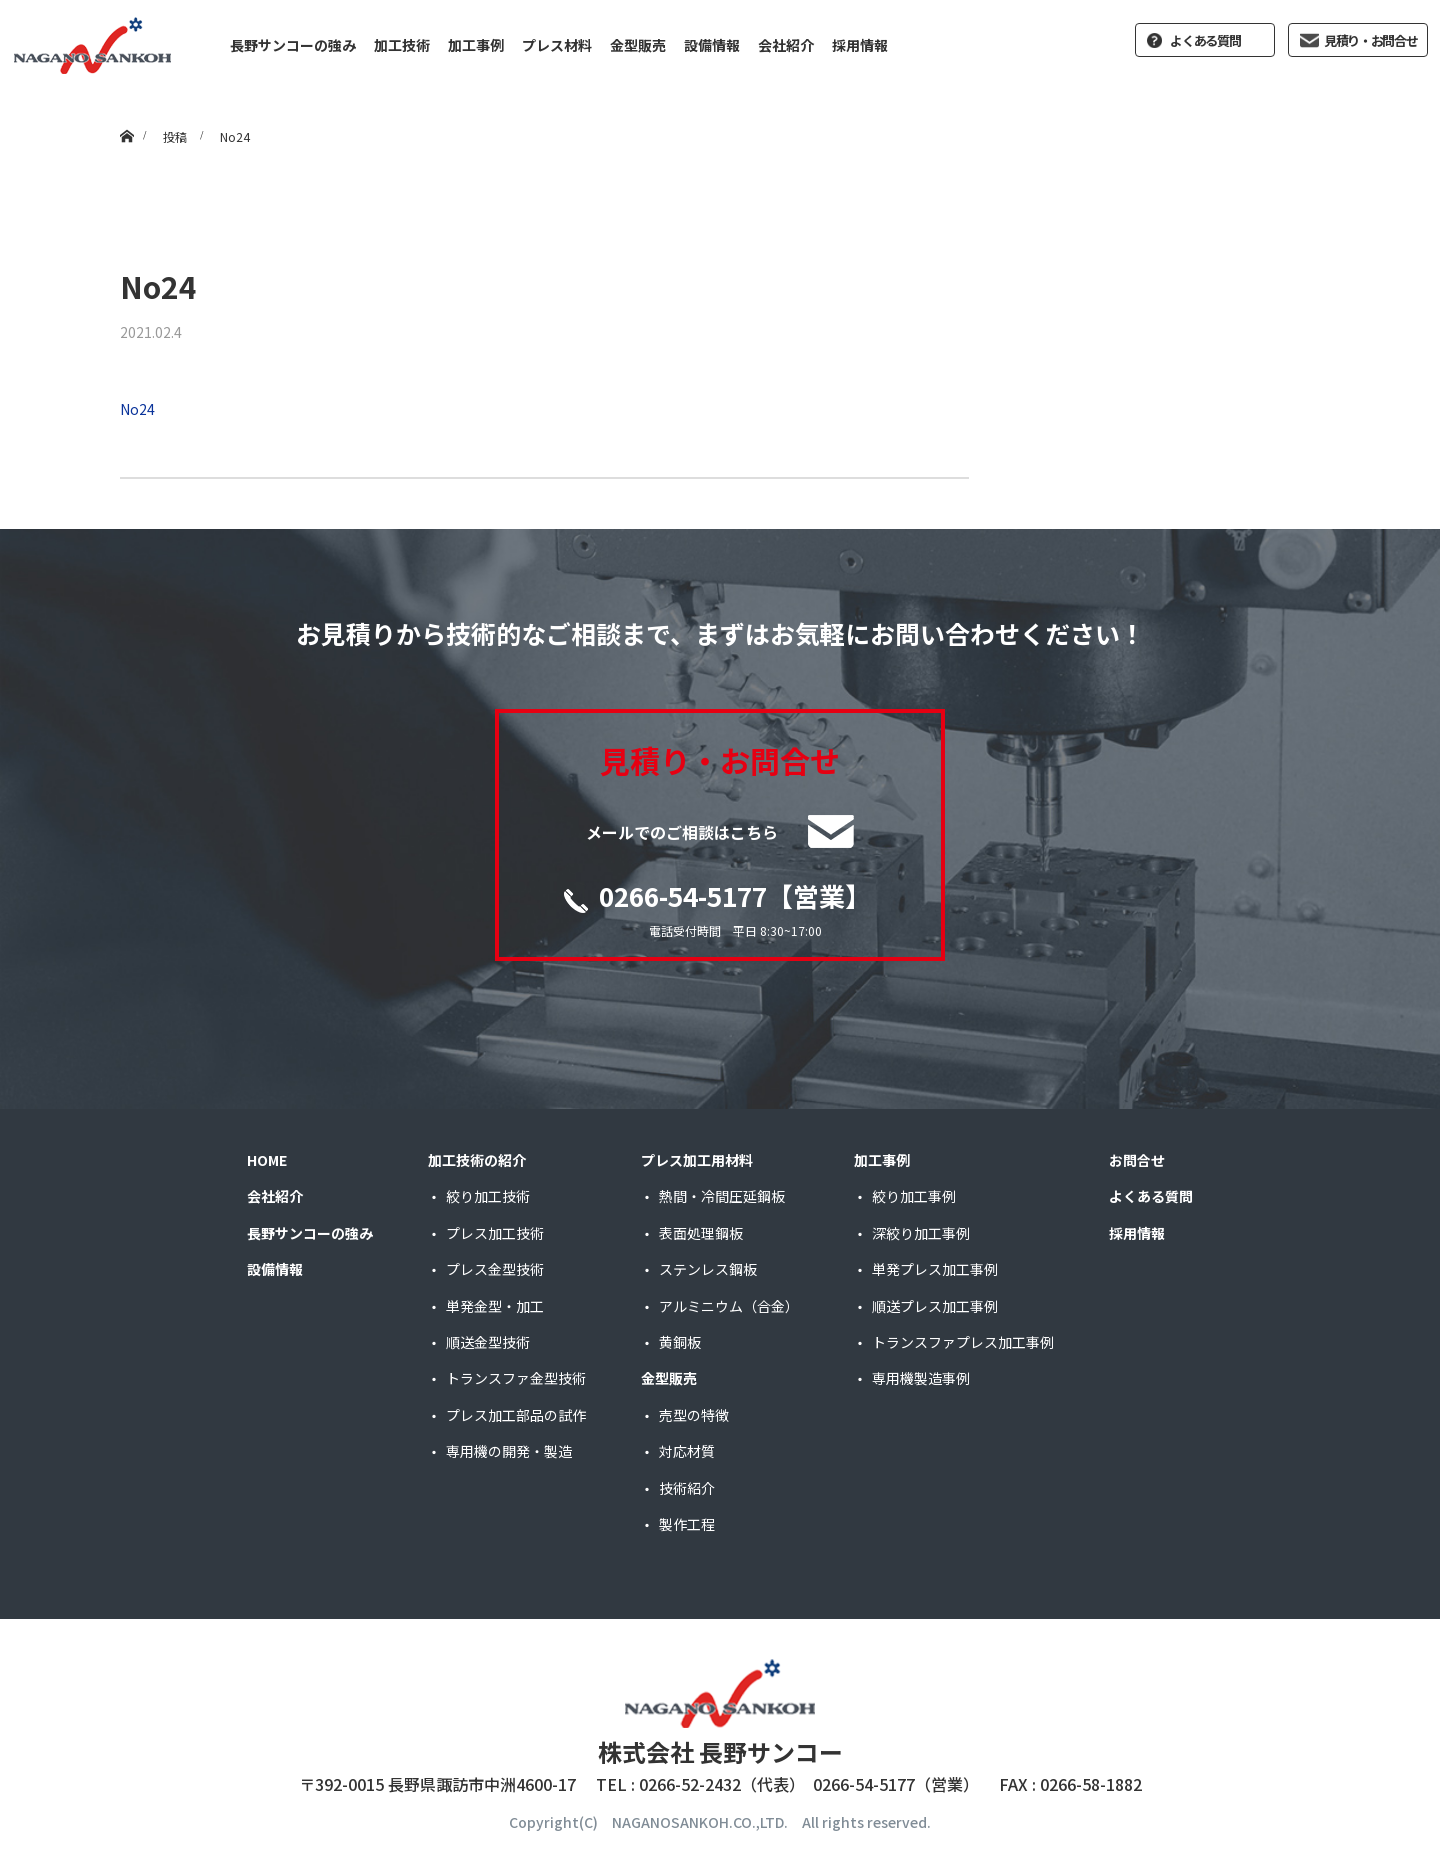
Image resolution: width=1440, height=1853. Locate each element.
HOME (267, 1160)
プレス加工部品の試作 (516, 1415)
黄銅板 (680, 1342)
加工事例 (476, 45)
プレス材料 (557, 45)
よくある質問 (1205, 40)
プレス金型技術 (495, 1269)
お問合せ (1137, 1160)
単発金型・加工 (495, 1306)
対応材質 (687, 1451)
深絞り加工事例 (921, 1233)
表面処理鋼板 (701, 1233)
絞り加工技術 (488, 1196)
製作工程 (687, 1524)
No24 (137, 409)
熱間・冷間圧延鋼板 (722, 1196)
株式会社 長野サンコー (720, 1751)
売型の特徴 (694, 1415)
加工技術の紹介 (477, 1160)
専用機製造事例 (921, 1378)
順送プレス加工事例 (935, 1306)
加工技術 (402, 45)
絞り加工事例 (914, 1196)
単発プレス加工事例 (935, 1269)
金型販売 (638, 45)
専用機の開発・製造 (509, 1451)
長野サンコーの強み (293, 45)
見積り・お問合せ (1371, 40)
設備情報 (712, 45)
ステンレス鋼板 (708, 1269)
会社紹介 (786, 45)
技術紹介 (687, 1488)
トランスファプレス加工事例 (963, 1342)
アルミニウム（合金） (729, 1306)
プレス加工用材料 (697, 1160)
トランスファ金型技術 (516, 1378)
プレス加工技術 (495, 1233)
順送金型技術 (488, 1342)
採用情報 (860, 45)
